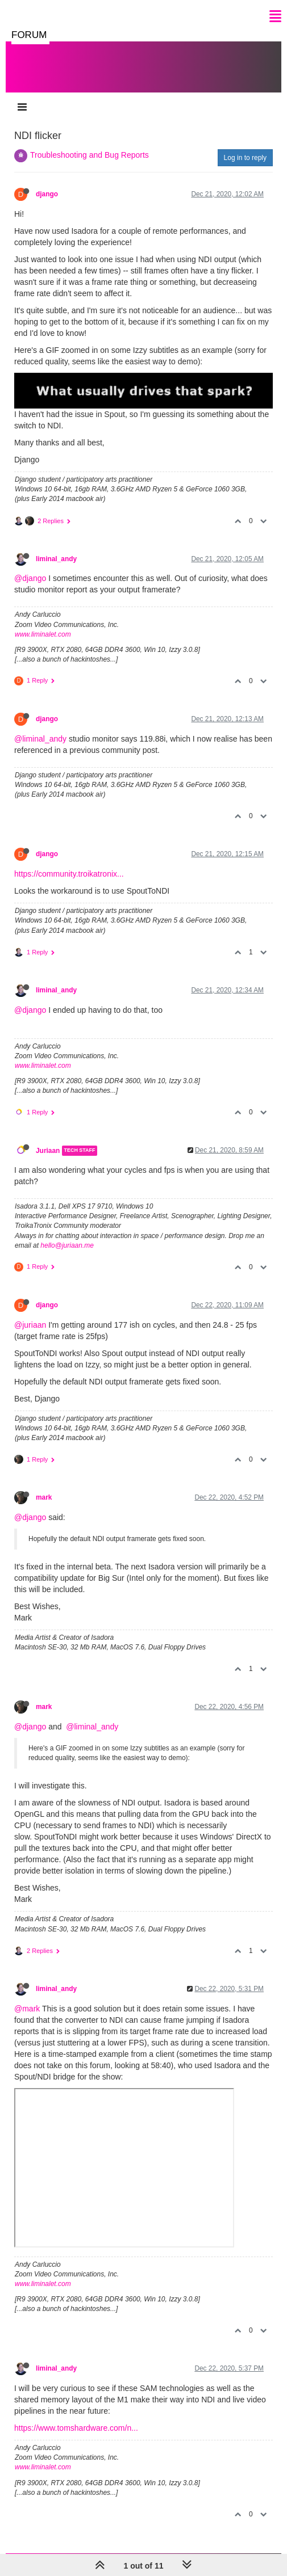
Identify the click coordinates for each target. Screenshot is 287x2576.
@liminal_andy (40, 738)
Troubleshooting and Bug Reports (89, 154)
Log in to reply (245, 158)
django (47, 194)
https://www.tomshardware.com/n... (76, 2427)
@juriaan (30, 1324)
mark (44, 1497)
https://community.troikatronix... (69, 873)
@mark (27, 2008)
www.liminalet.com (43, 634)
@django (30, 578)
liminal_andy (56, 559)
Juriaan (48, 1151)
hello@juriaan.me (67, 1245)
